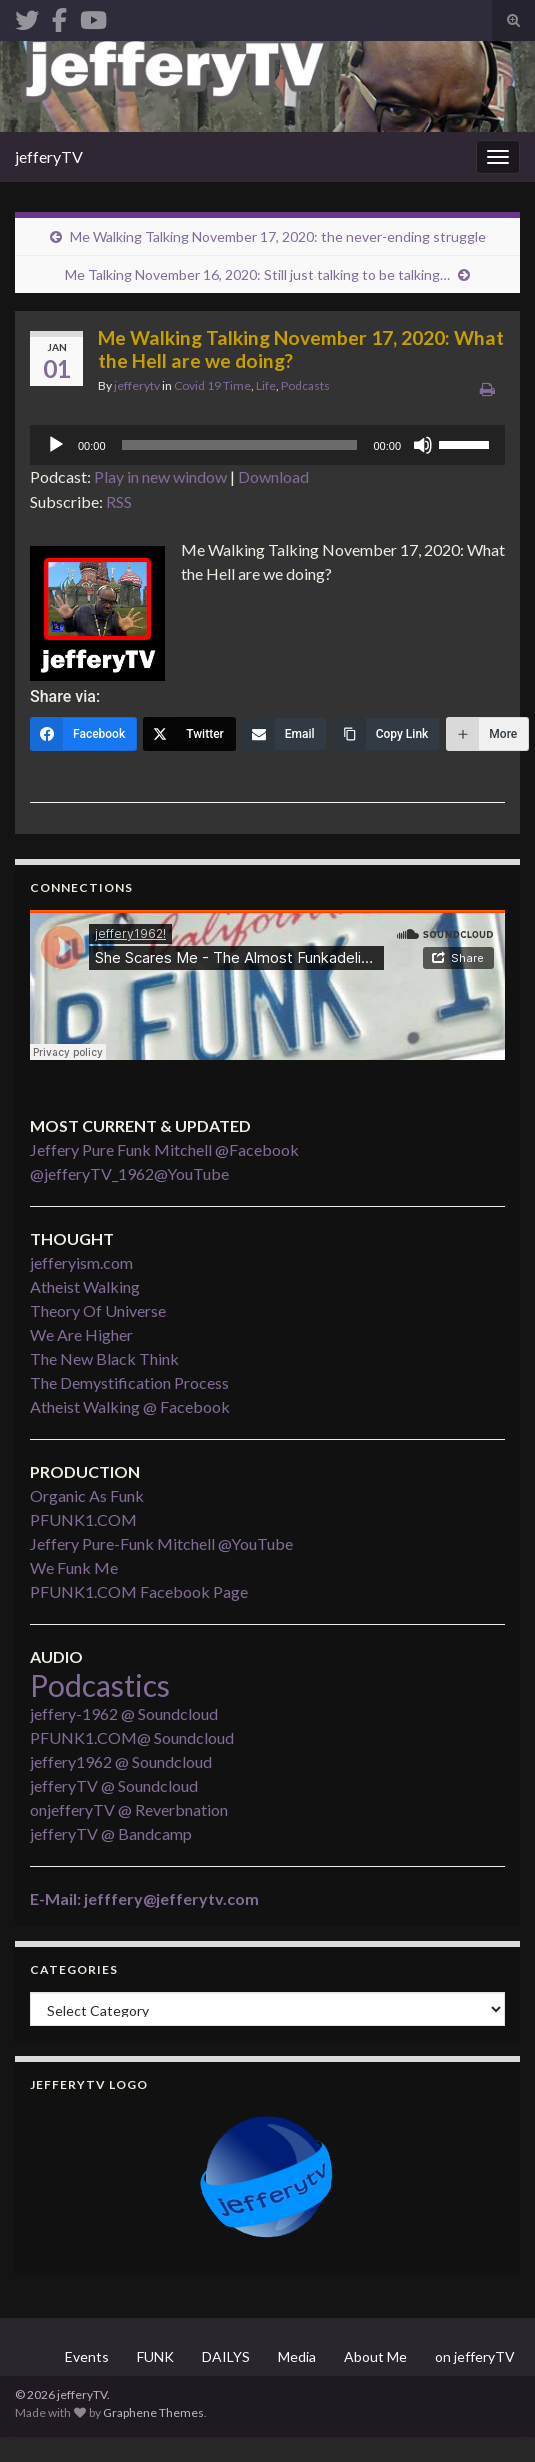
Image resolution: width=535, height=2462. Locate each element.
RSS (119, 501)
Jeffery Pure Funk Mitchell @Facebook (164, 1149)
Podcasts (305, 385)
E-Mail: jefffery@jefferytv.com (144, 1898)
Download (273, 476)
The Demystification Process (129, 1382)
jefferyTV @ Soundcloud (114, 1785)
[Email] (284, 734)
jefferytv (137, 385)
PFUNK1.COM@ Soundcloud (132, 1737)
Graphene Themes (153, 2412)
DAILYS (226, 2356)
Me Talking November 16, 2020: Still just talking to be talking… (257, 274)
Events (87, 2356)
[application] (267, 445)
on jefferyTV (475, 2356)
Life (266, 385)
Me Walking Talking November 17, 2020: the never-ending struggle (278, 236)
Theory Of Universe (98, 1310)
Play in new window (160, 476)
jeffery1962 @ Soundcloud (121, 1761)
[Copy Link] (387, 734)
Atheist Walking (85, 1286)
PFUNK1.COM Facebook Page (139, 1591)
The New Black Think (104, 1358)
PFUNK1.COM (83, 1519)
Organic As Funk (87, 1495)
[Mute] (423, 445)
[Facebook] (83, 734)
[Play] (56, 445)
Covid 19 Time (212, 385)
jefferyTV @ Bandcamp (111, 1833)
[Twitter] (189, 734)
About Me (375, 2356)
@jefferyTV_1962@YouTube (129, 1173)
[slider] (240, 445)
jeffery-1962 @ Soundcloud (124, 1713)
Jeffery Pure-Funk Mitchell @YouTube (161, 1543)
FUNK (155, 2356)
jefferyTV (49, 156)
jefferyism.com (81, 1262)
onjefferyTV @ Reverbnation (129, 1809)
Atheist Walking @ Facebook (130, 1406)
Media (297, 2356)
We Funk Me (74, 1567)
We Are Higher (81, 1334)
